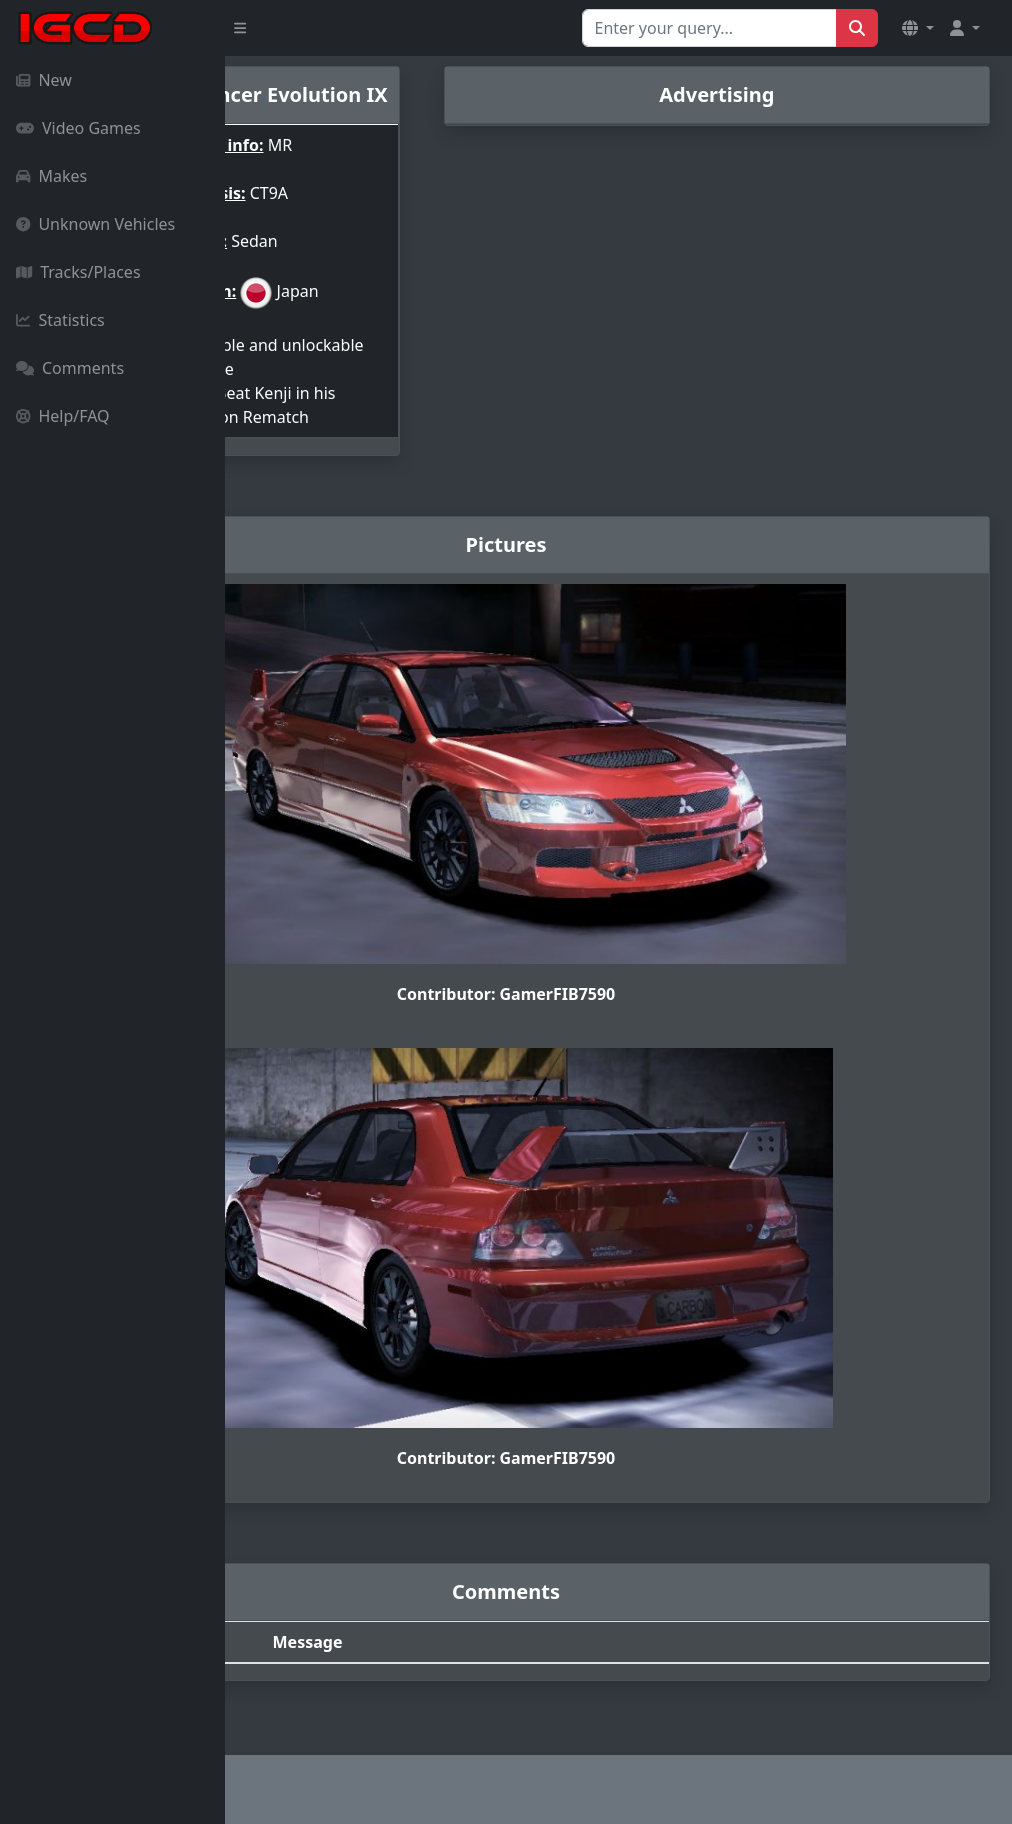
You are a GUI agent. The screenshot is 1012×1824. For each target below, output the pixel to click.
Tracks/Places (78, 272)
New (44, 80)
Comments (70, 368)
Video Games (78, 128)
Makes (51, 176)
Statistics (60, 320)
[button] (918, 28)
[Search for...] (709, 28)
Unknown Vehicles (95, 224)
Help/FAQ (63, 416)
